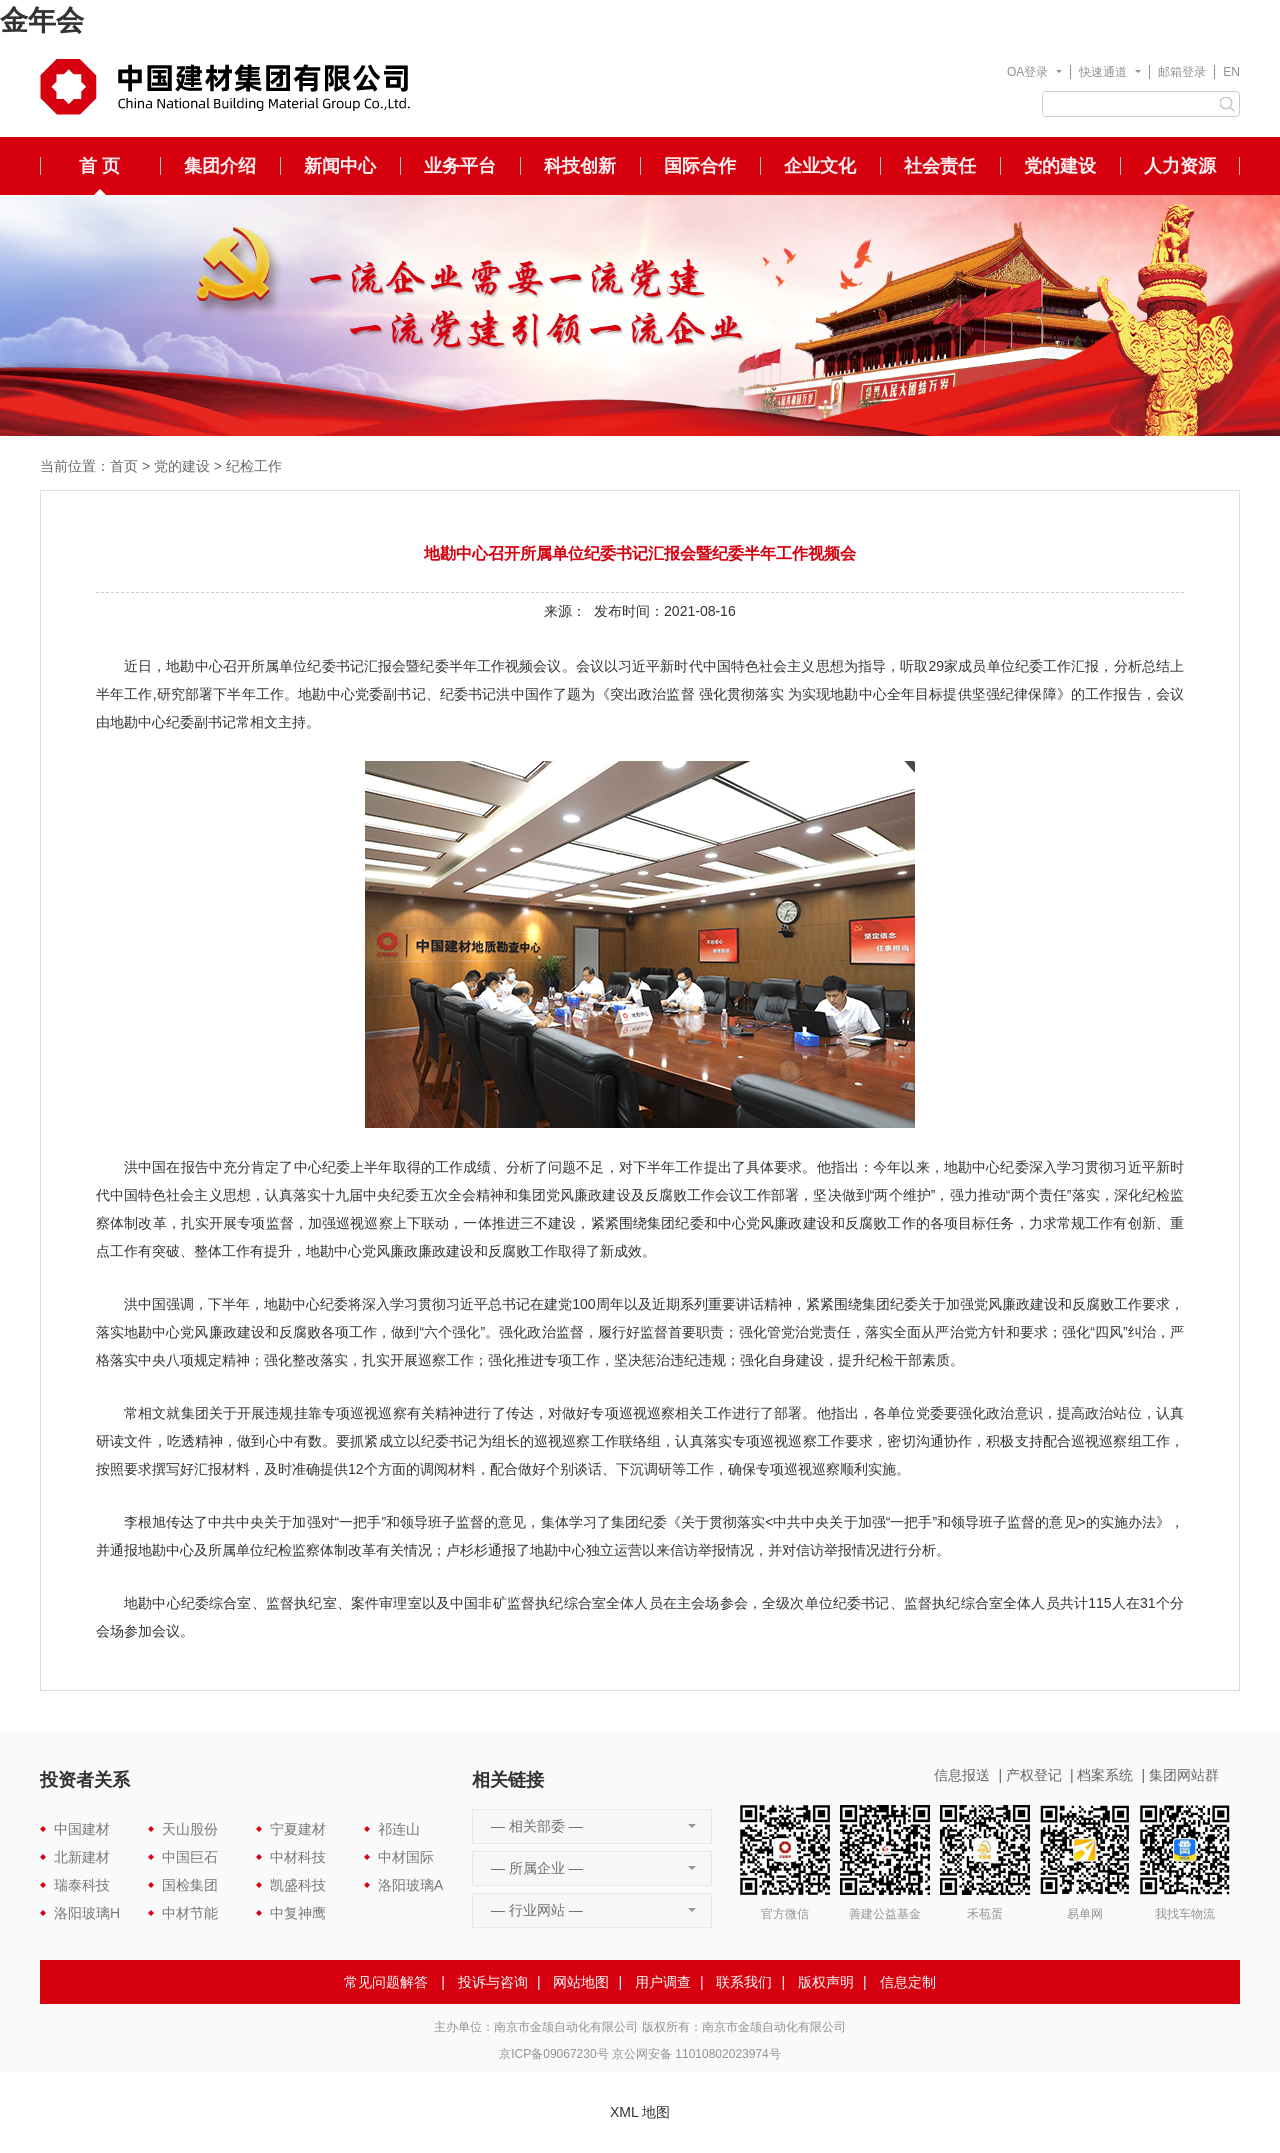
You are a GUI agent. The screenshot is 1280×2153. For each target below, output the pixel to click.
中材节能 (190, 1913)
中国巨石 (190, 1857)
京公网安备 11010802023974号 (696, 2054)
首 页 (99, 166)
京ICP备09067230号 (553, 2054)
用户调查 (663, 1982)
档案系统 (1105, 1775)
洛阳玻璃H (87, 1913)
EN (1231, 72)
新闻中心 (340, 166)
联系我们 (744, 1982)
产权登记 (1034, 1775)
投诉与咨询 (493, 1982)
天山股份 (190, 1829)
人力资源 (1180, 166)
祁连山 (399, 1829)
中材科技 (298, 1857)
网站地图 (581, 1982)
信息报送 (962, 1775)
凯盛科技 (298, 1885)
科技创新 (580, 166)
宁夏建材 (298, 1829)
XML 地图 (640, 2112)
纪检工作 (254, 466)
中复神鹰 (298, 1913)
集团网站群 (1184, 1775)
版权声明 (826, 1982)
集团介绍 (220, 166)
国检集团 (190, 1885)
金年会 (42, 20)
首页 (124, 466)
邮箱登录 (1182, 72)
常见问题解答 (386, 1982)
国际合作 (700, 166)
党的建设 (1060, 166)
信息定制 (908, 1982)
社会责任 (940, 166)
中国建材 (82, 1829)
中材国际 (406, 1857)
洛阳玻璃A (410, 1885)
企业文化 (820, 166)
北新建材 (82, 1857)
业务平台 (460, 166)
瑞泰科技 (82, 1885)
